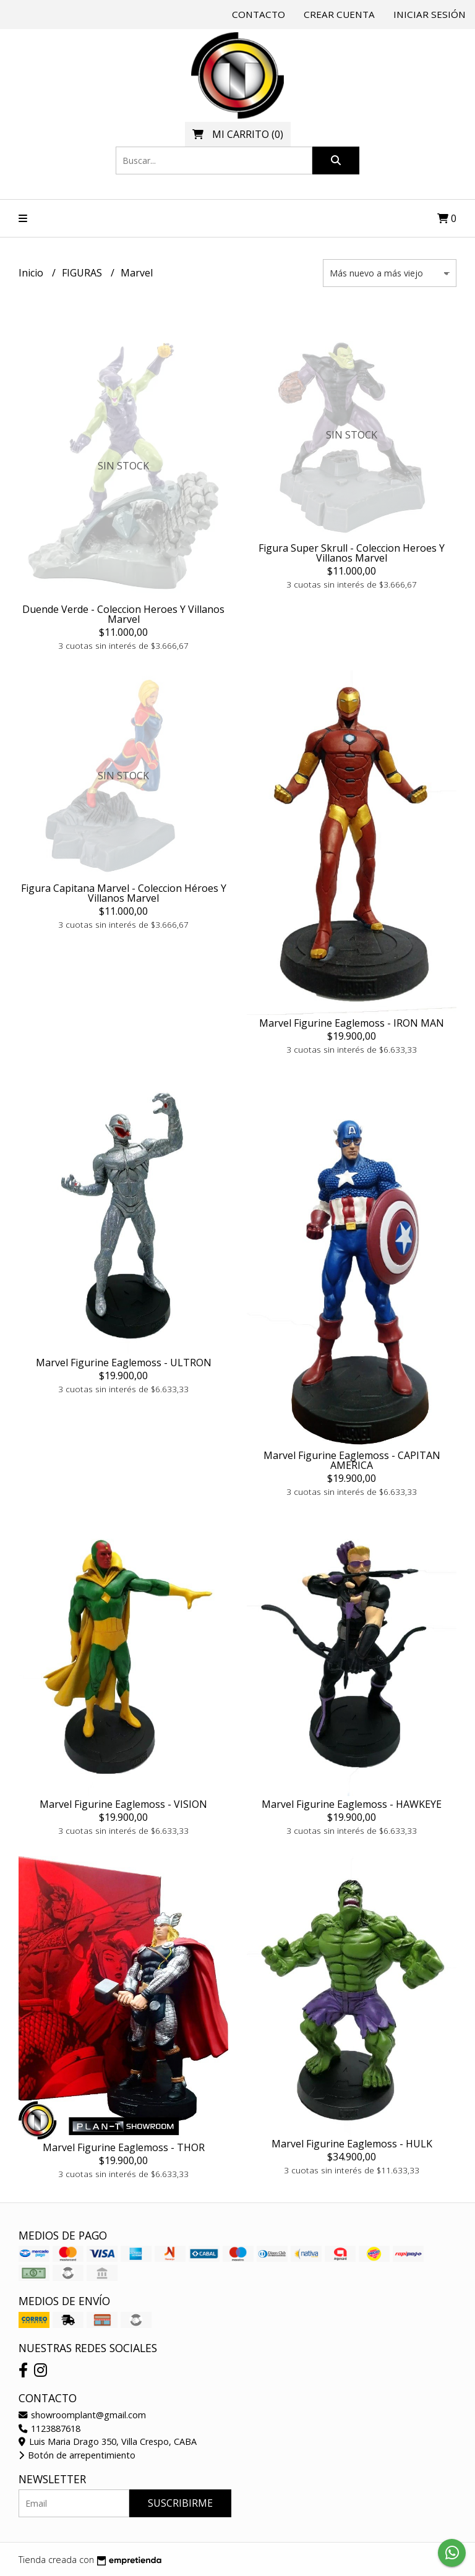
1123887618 (49, 2428)
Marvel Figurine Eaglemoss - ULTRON (124, 1362)
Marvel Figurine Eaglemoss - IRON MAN (351, 1023)
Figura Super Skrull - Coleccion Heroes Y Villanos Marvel (352, 553)
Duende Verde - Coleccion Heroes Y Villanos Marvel (123, 614)
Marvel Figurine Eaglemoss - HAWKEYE (352, 1804)
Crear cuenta (339, 14)
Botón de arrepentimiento (77, 2455)
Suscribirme (180, 2503)
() (237, 134)
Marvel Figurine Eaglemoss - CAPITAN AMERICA (351, 1460)
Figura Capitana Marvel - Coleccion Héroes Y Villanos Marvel (123, 893)
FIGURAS (83, 273)
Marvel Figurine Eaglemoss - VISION (123, 1804)
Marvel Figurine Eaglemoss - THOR (124, 2147)
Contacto (258, 14)
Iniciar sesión (429, 14)
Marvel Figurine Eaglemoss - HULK (352, 2143)
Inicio (32, 273)
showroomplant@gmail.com (82, 2415)
